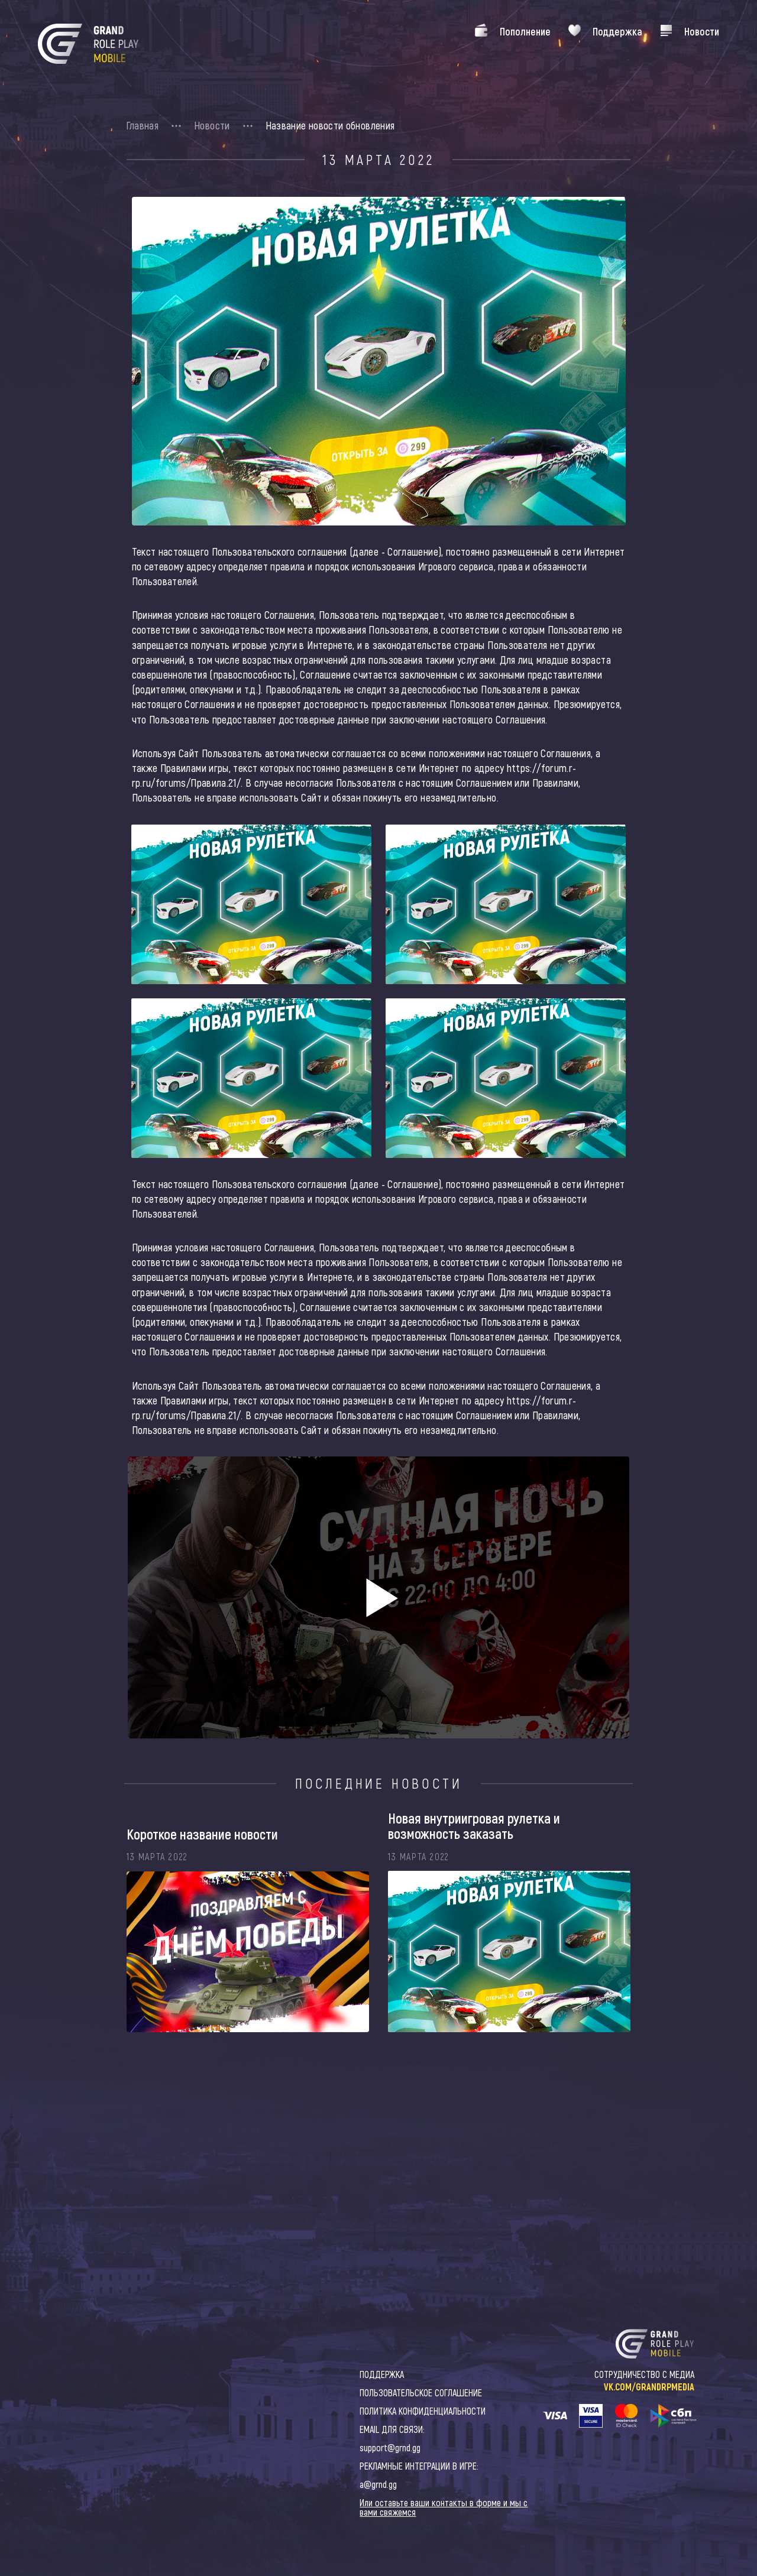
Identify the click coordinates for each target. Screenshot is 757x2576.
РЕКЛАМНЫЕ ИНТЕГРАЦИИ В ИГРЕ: (419, 2465)
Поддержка (617, 31)
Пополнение (525, 31)
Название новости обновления (330, 125)
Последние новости (378, 1783)
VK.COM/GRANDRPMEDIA (649, 2387)
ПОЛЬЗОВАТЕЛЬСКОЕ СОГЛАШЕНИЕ (421, 2392)
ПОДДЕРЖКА (382, 2374)
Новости (701, 31)
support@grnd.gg (390, 2447)
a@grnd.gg (378, 2484)
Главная (142, 125)
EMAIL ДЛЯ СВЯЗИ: (392, 2429)
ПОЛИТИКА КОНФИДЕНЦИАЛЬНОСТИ (423, 2410)
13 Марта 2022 (378, 159)
